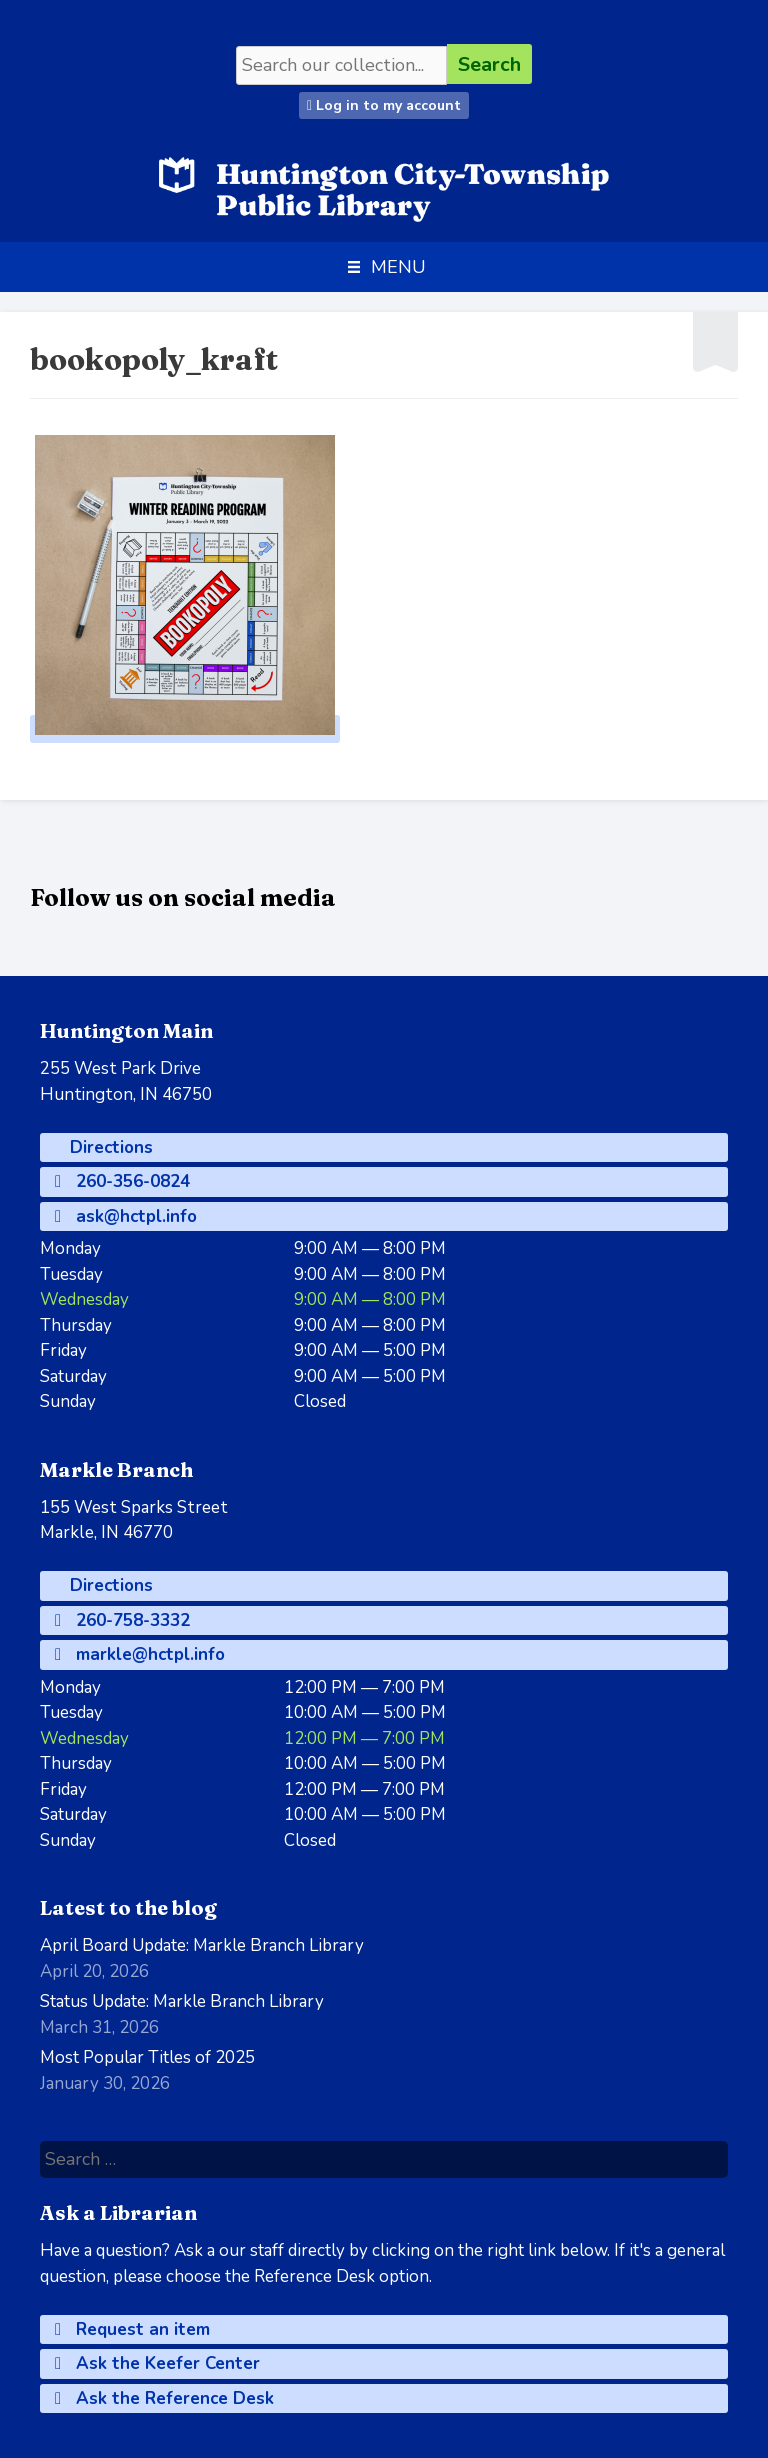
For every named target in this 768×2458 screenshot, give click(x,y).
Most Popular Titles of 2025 (147, 2057)
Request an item (132, 2329)
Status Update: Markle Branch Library (182, 2001)
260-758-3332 (122, 1620)
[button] (398, 267)
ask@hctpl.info (126, 1216)
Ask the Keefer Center (157, 2363)
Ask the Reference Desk (164, 2398)
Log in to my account (384, 105)
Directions (109, 1147)
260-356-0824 (122, 1181)
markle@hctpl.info (140, 1654)
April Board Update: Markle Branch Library (202, 1945)
